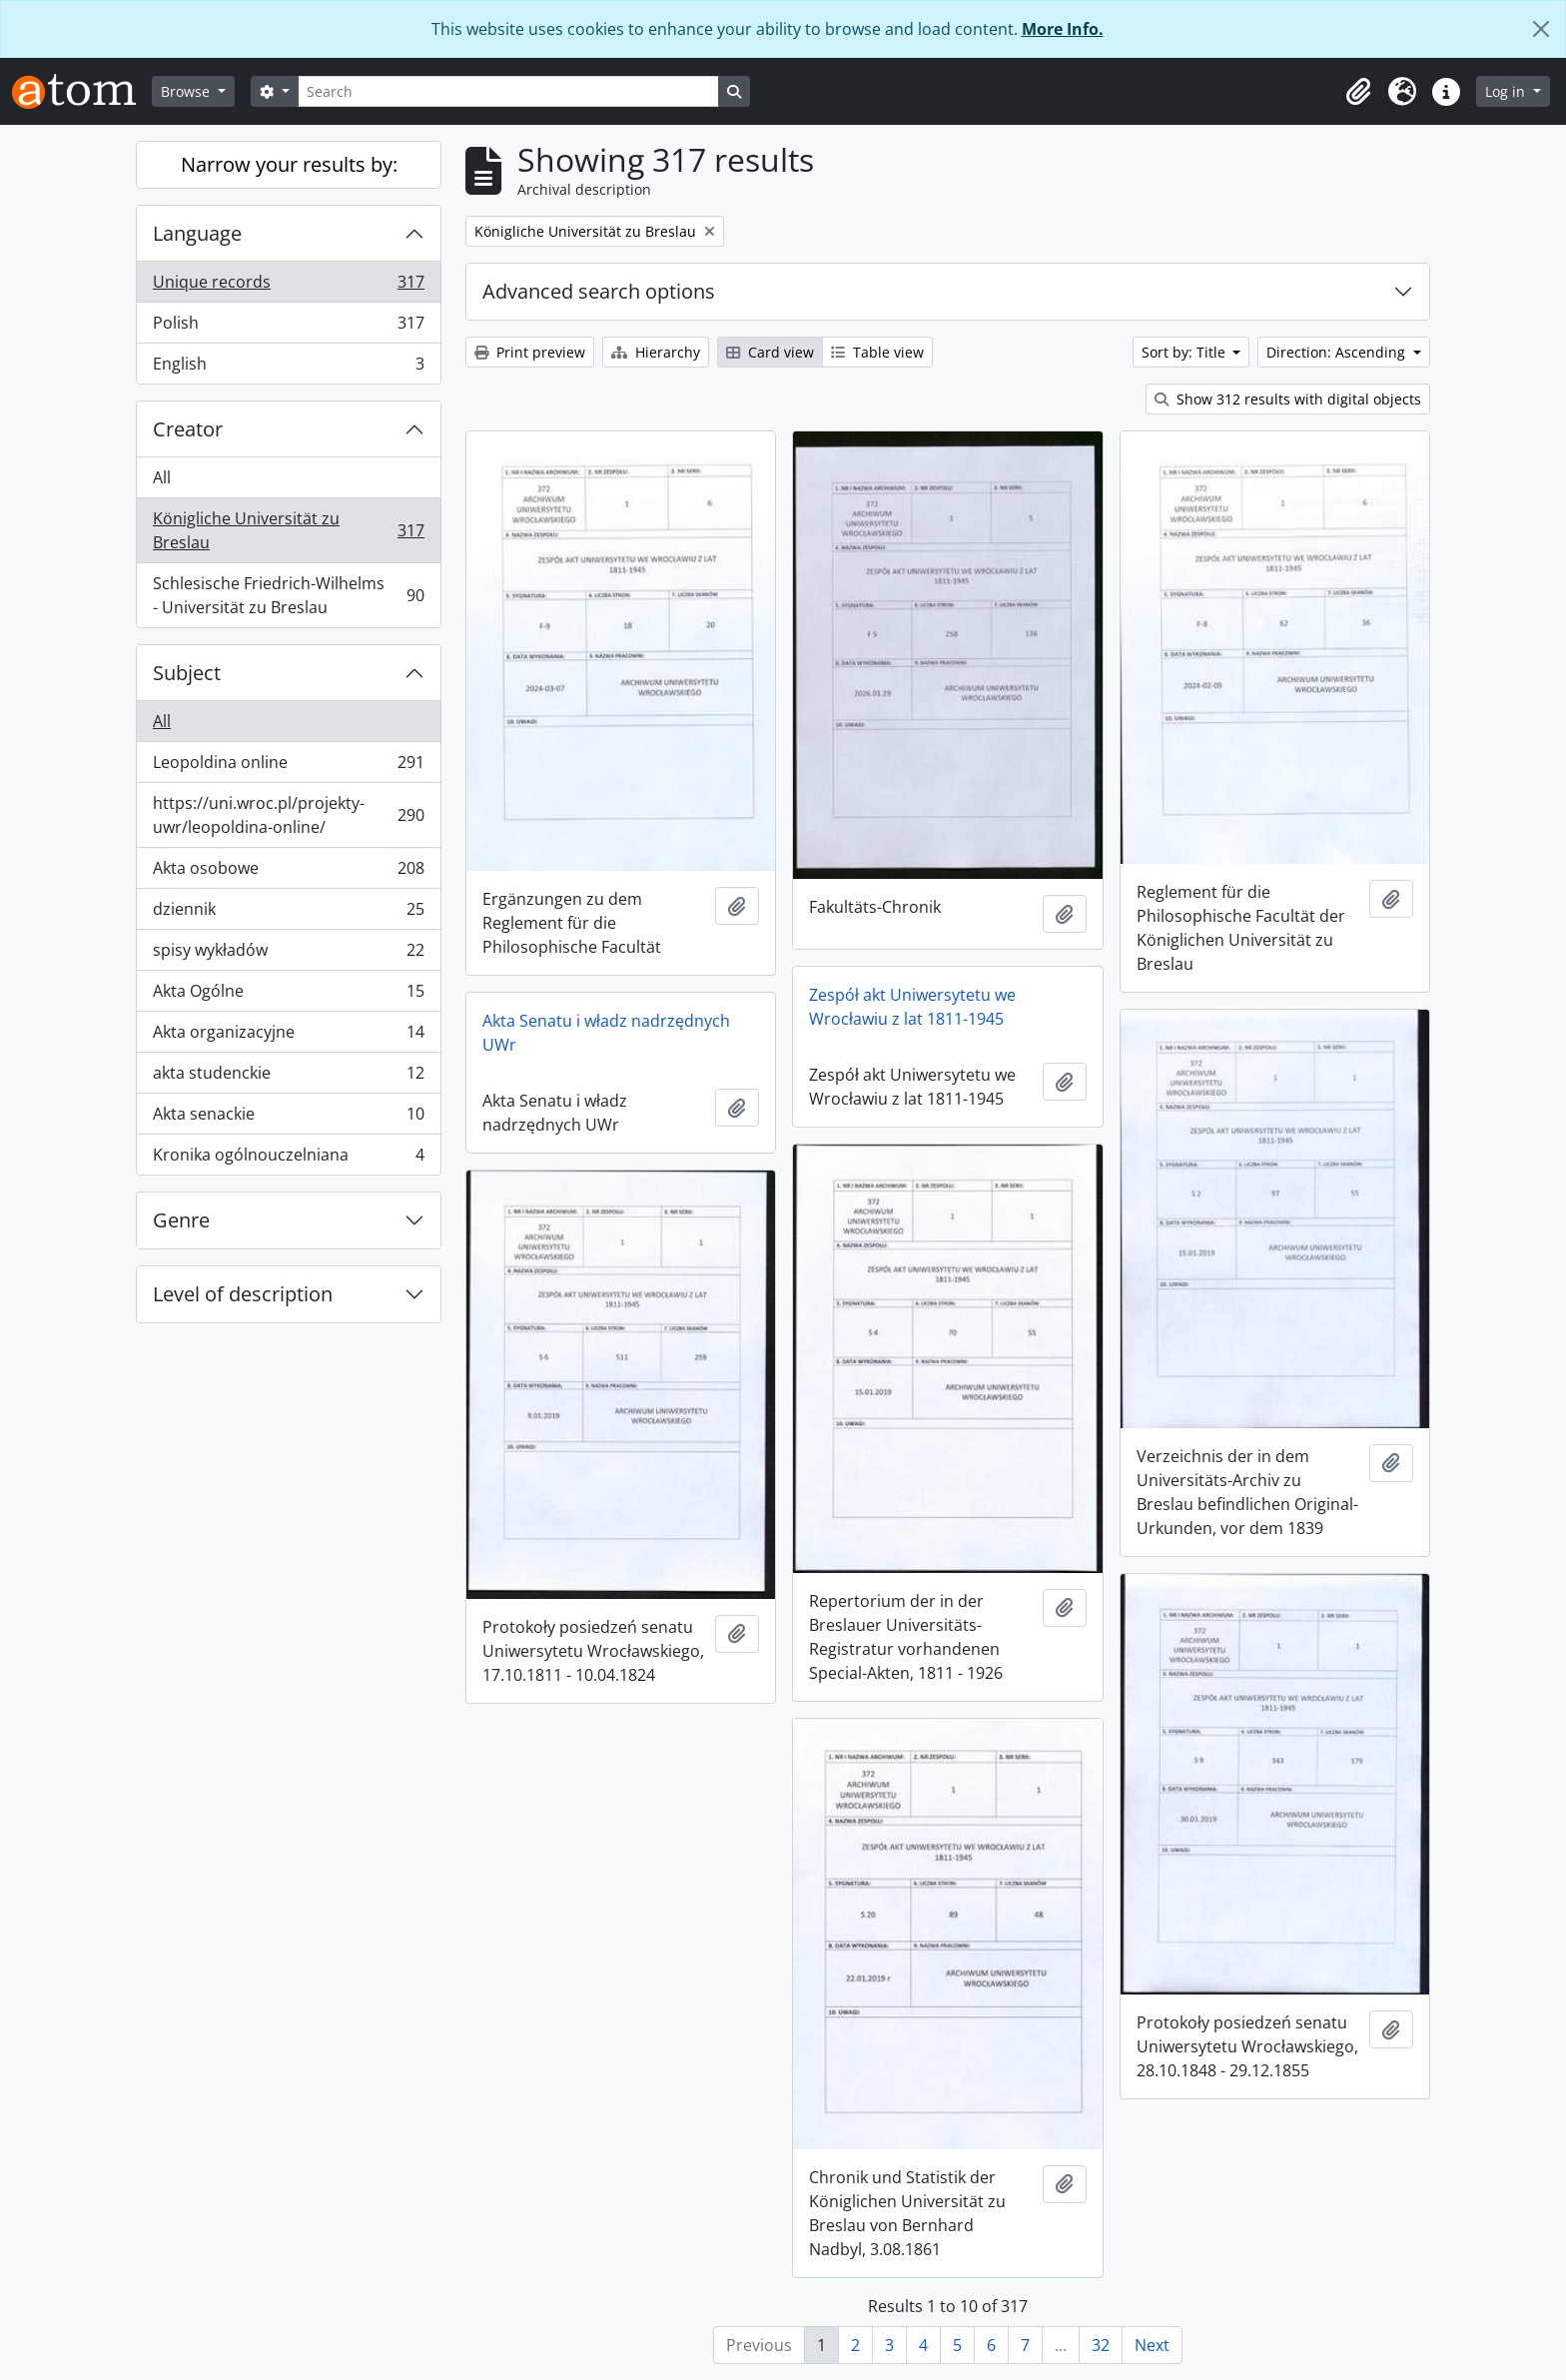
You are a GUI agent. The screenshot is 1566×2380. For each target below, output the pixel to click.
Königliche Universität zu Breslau (288, 530)
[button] (1358, 92)
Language (197, 233)
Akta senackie (288, 1118)
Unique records (288, 286)
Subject (187, 672)
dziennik (288, 913)
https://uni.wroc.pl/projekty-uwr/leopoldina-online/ (288, 815)
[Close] (1541, 29)
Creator (188, 428)
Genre (181, 1219)
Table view (877, 352)
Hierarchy (655, 352)
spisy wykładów (288, 954)
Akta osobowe (288, 872)
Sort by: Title (1185, 352)
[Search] (508, 91)
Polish (288, 327)
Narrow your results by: (289, 164)
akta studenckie (288, 1077)
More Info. (1063, 29)
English (288, 368)
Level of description (243, 1293)
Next (1152, 2345)
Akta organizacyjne (288, 1036)
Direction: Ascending (1337, 352)
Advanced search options (598, 291)
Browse (187, 91)
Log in (1507, 91)
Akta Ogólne (288, 995)
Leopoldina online (288, 766)
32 (1101, 2345)
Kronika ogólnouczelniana (288, 1159)
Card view (770, 352)
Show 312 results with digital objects (1288, 399)
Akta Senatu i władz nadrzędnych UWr (606, 1033)
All (162, 477)
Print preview (529, 352)
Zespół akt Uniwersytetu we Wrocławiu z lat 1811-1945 (912, 1007)
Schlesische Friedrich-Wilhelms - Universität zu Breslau (288, 595)
